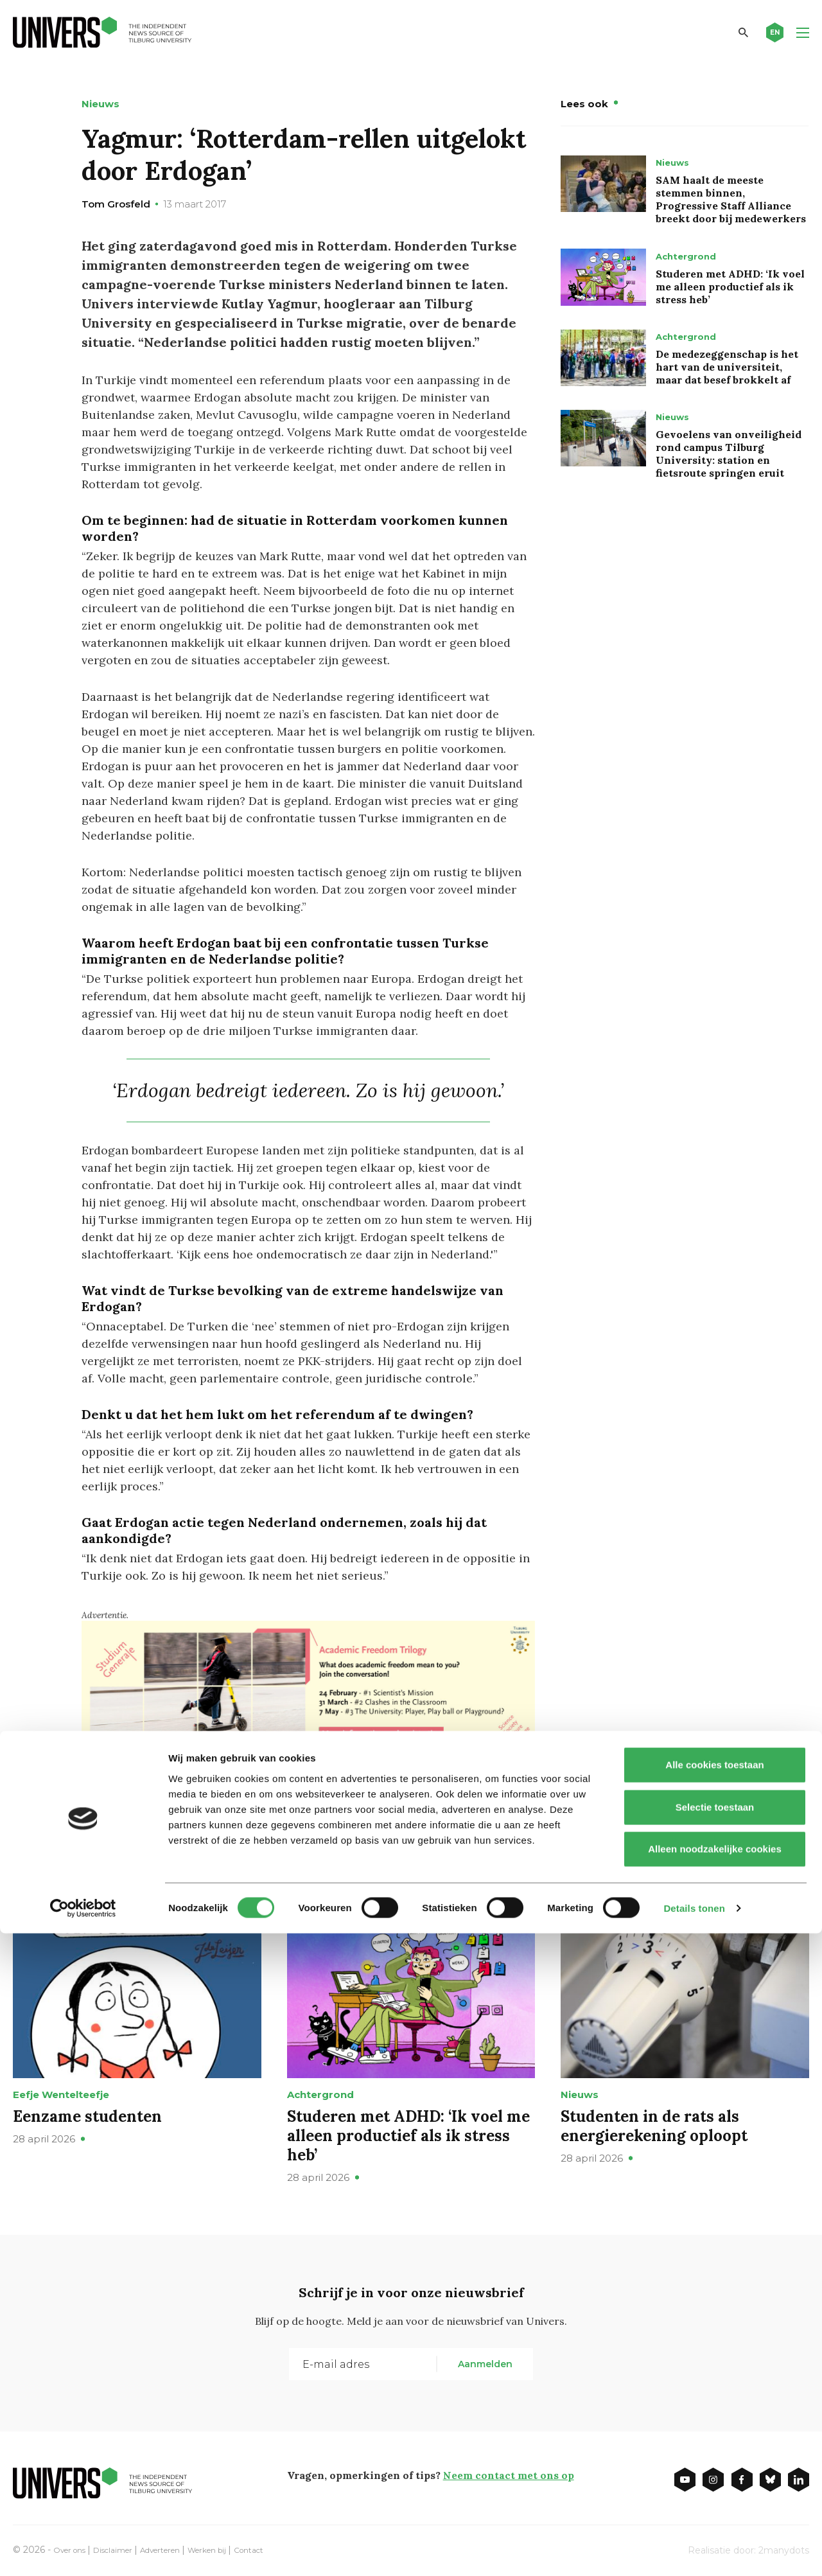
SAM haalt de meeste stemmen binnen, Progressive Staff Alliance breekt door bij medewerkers (731, 199)
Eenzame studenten (87, 2116)
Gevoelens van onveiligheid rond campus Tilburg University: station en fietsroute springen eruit (728, 453)
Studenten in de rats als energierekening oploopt (654, 2125)
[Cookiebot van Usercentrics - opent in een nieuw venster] (83, 2551)
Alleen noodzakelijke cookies (715, 2491)
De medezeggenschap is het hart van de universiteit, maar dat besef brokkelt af (727, 367)
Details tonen (693, 2550)
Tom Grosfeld (116, 204)
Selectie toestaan (715, 2449)
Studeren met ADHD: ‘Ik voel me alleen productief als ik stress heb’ (730, 286)
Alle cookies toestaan (714, 2407)
